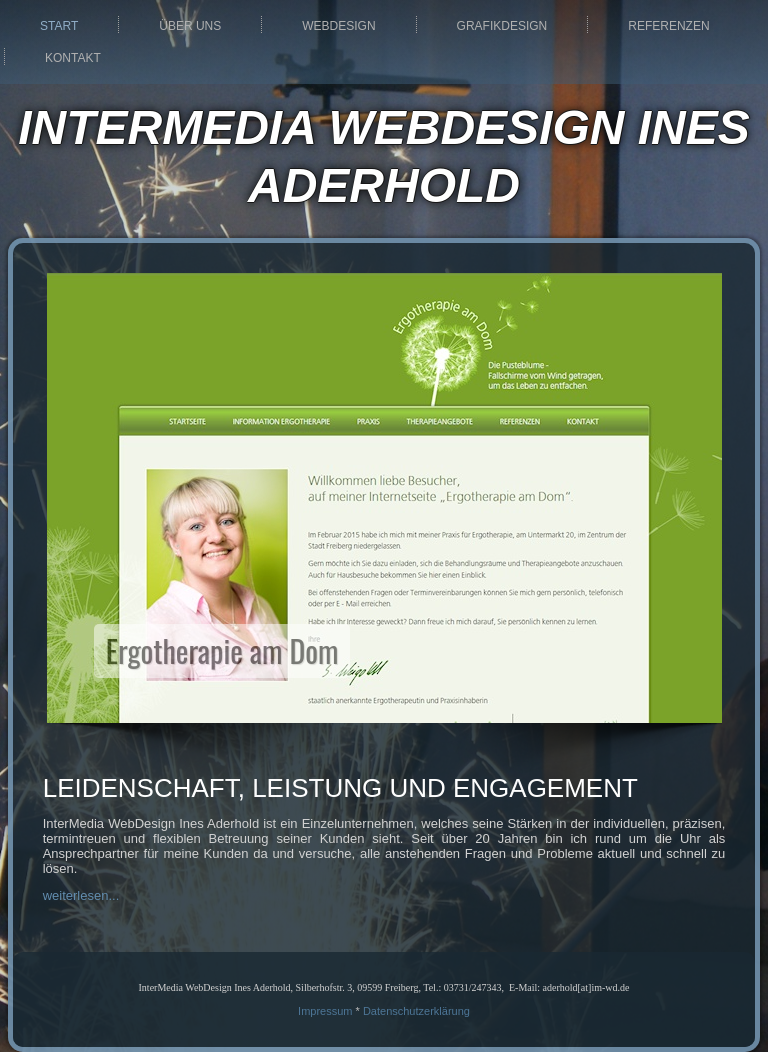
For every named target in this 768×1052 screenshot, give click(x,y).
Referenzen (668, 26)
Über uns (190, 26)
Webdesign (338, 26)
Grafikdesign (502, 26)
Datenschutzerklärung (416, 1011)
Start (59, 26)
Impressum (325, 1011)
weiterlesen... (81, 895)
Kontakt (73, 58)
